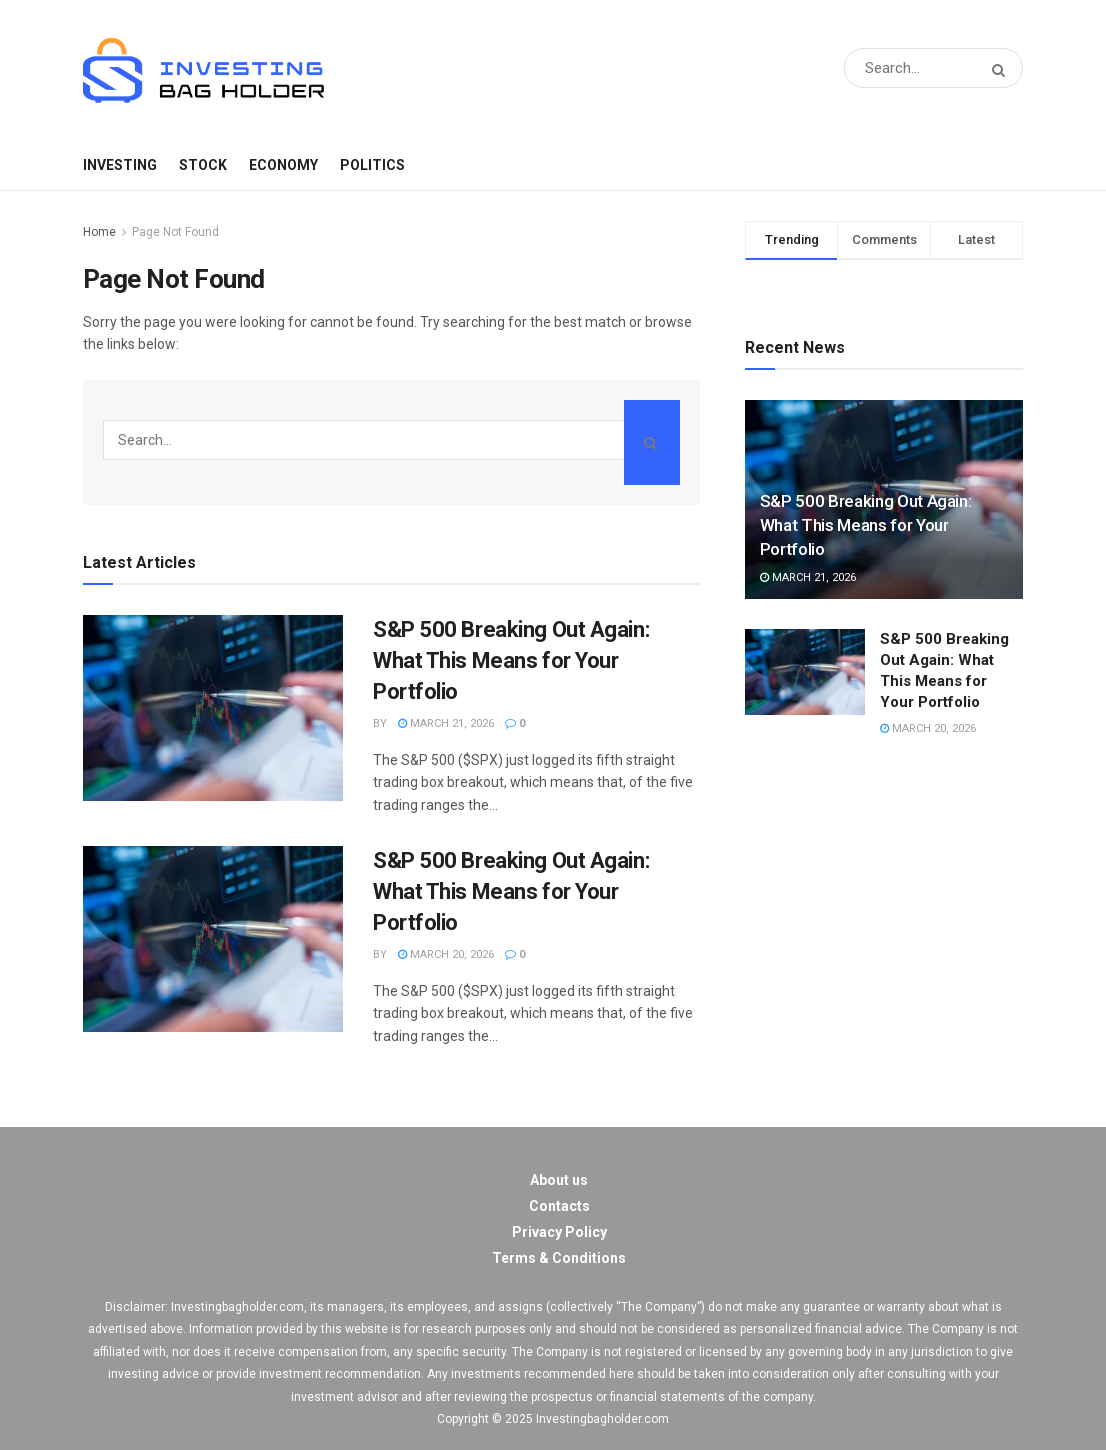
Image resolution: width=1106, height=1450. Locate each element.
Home (99, 232)
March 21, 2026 (446, 723)
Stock (203, 165)
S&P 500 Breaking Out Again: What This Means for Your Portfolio (511, 660)
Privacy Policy (559, 1232)
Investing (120, 165)
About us (559, 1180)
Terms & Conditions (559, 1258)
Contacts (559, 1206)
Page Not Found (175, 232)
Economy (283, 165)
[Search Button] (1002, 70)
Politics (372, 165)
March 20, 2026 (446, 954)
